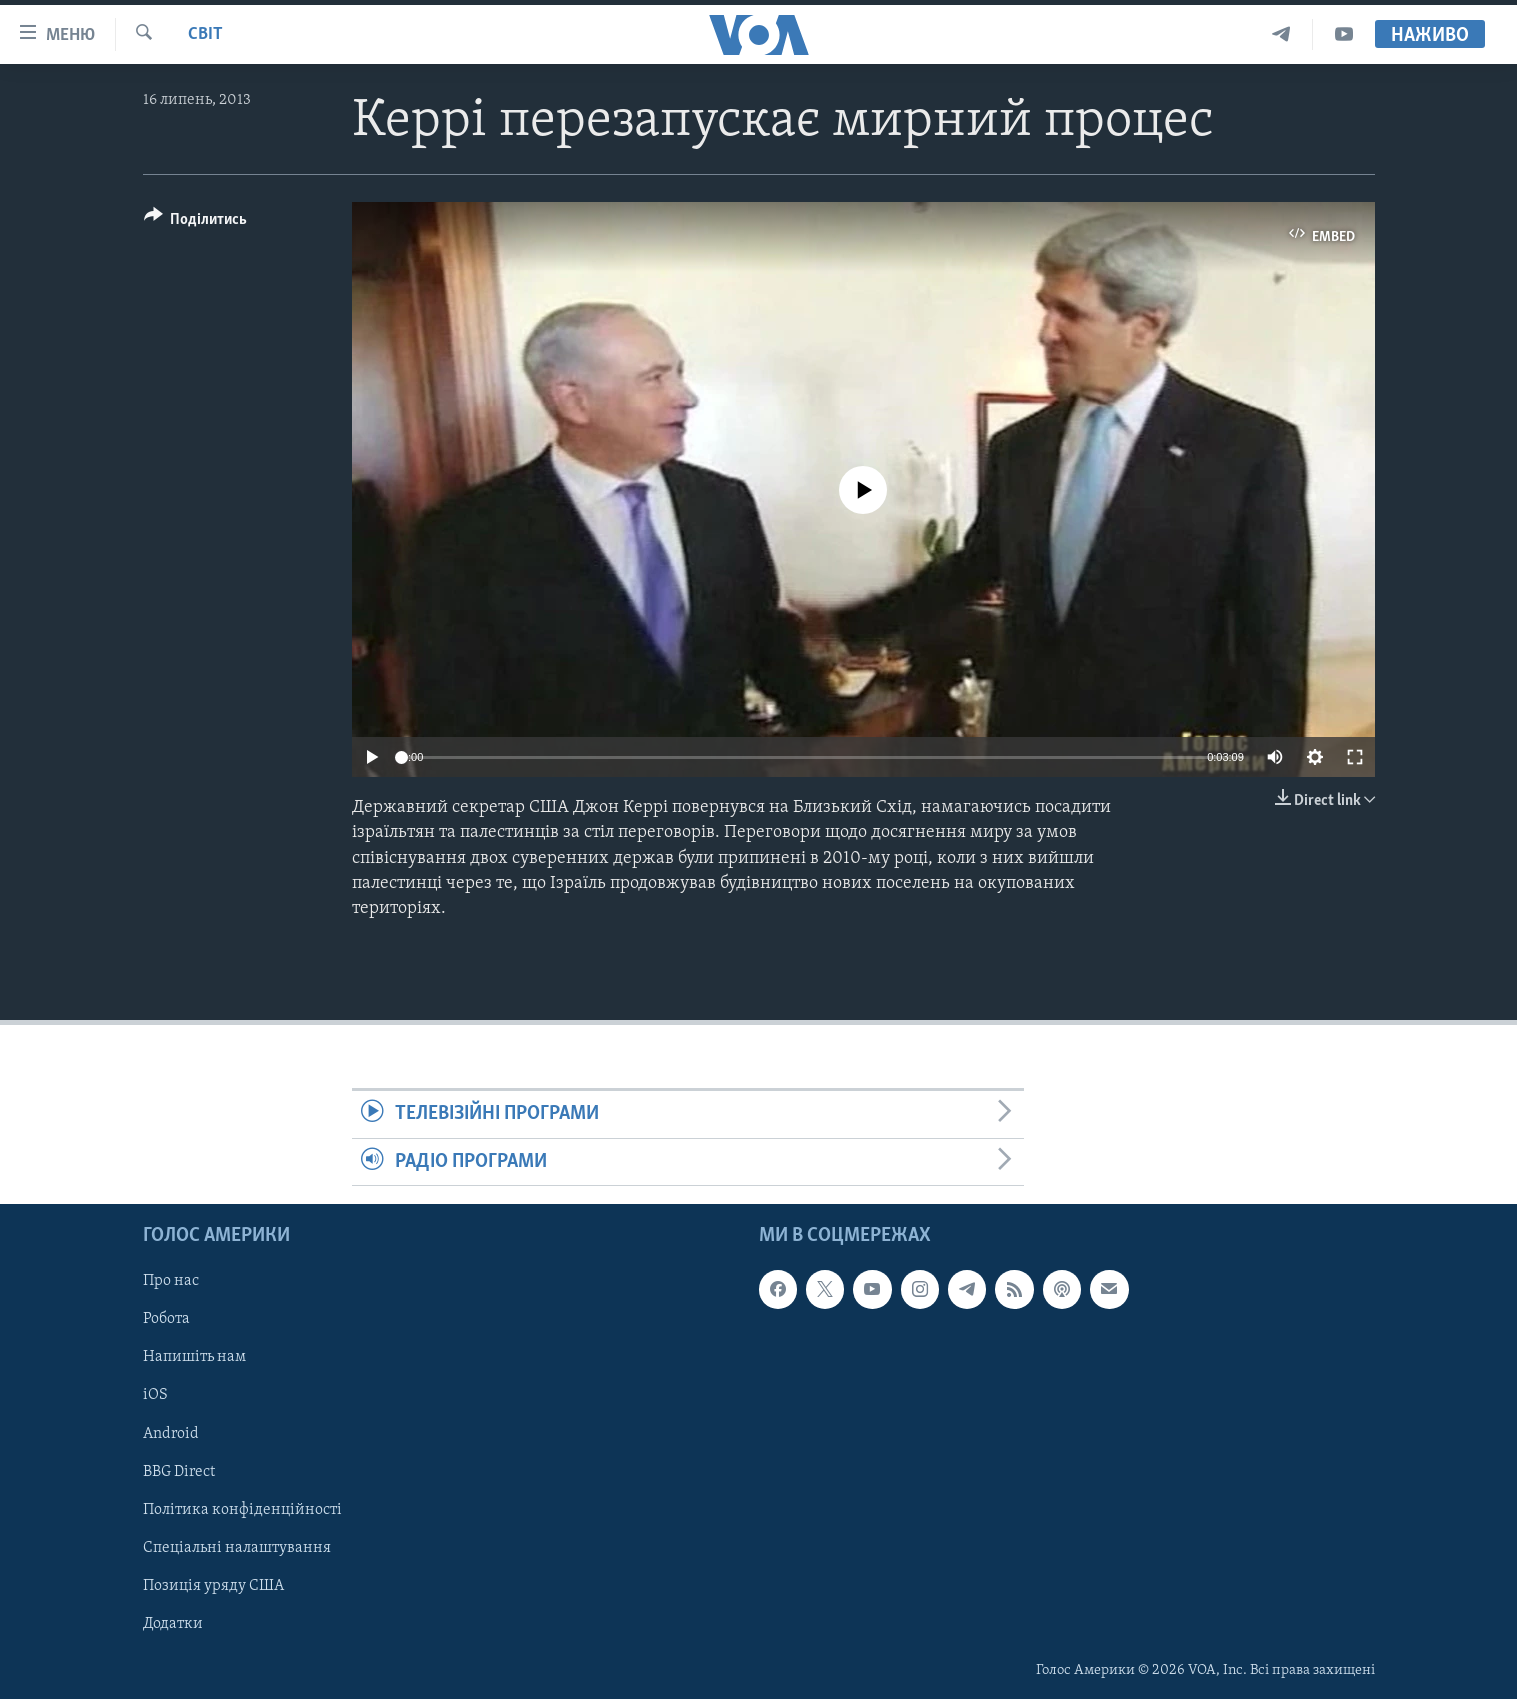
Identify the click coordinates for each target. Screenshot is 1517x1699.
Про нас (171, 1281)
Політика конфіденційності (242, 1510)
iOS (155, 1395)
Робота (166, 1319)
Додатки (173, 1624)
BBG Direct (179, 1471)
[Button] (196, 222)
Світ (205, 34)
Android (171, 1433)
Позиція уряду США (213, 1586)
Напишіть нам (194, 1357)
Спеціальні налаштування (237, 1548)
